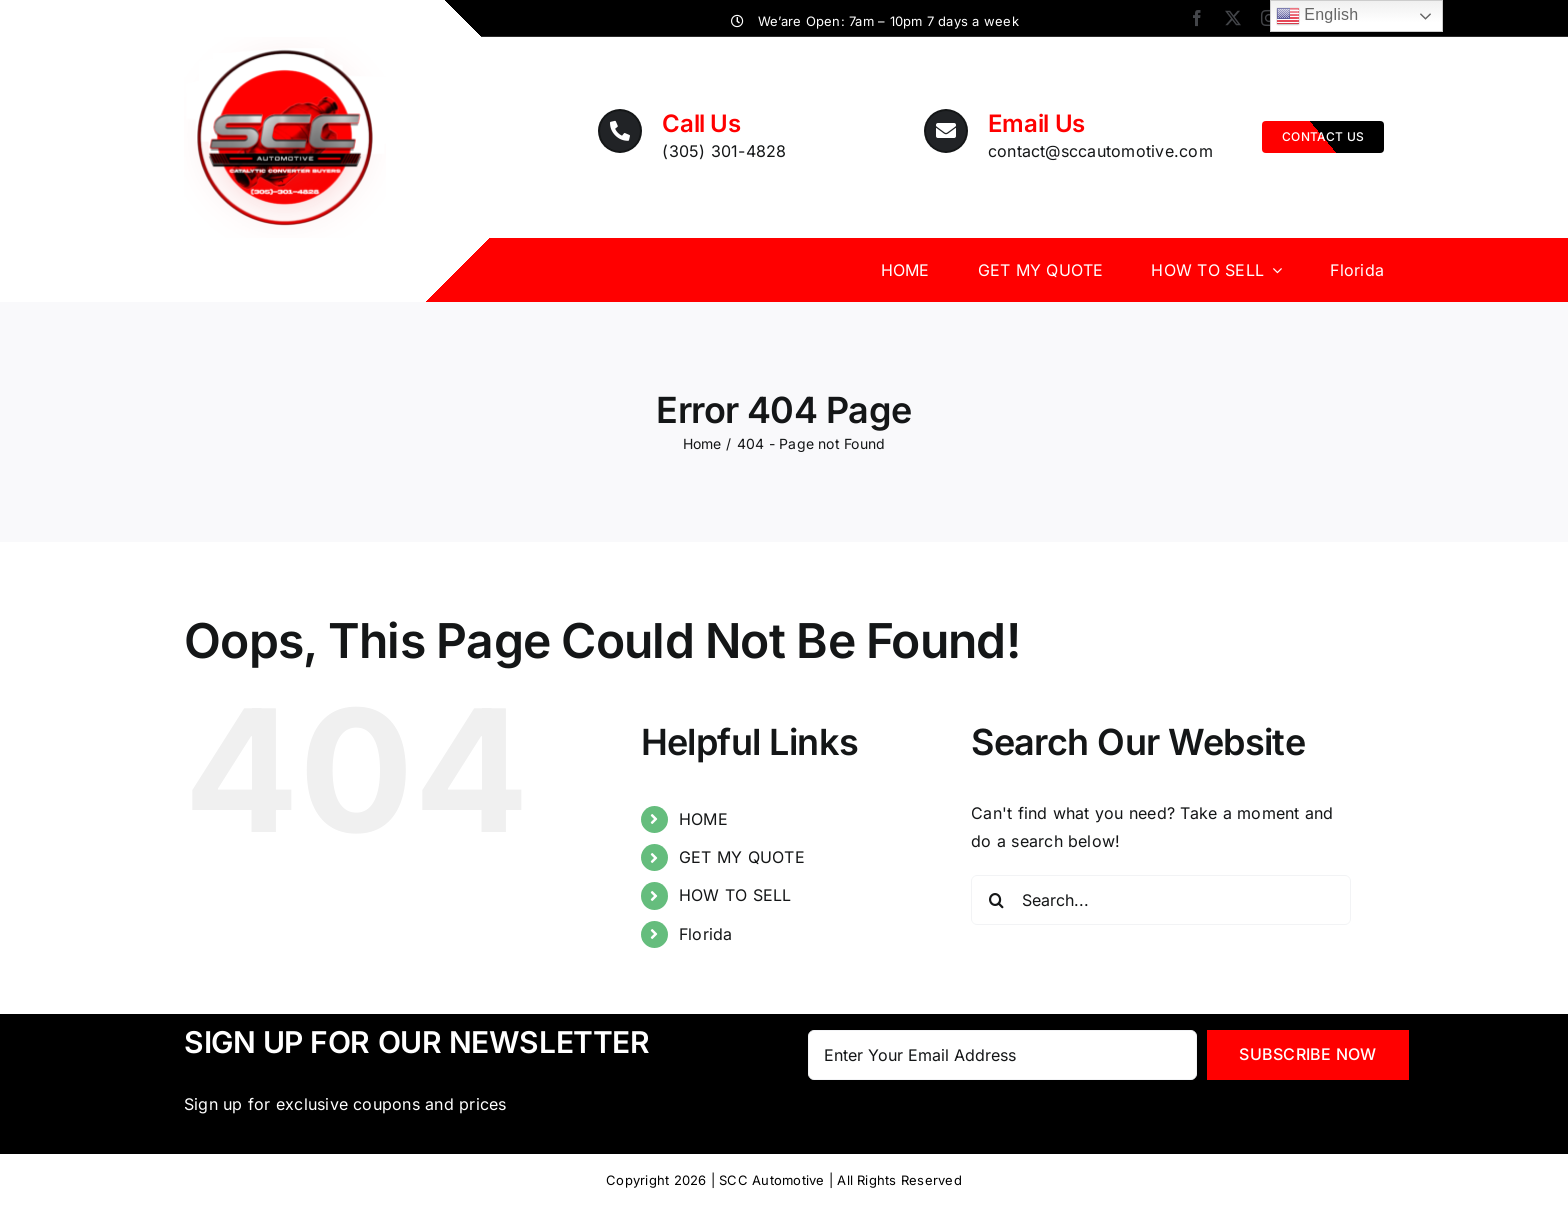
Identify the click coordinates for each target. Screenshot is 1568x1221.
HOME (703, 819)
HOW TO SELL (735, 895)
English (1317, 16)
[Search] (996, 900)
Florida (706, 934)
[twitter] (1233, 18)
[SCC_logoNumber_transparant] (285, 45)
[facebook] (1197, 18)
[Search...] (1161, 900)
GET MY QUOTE (742, 857)
